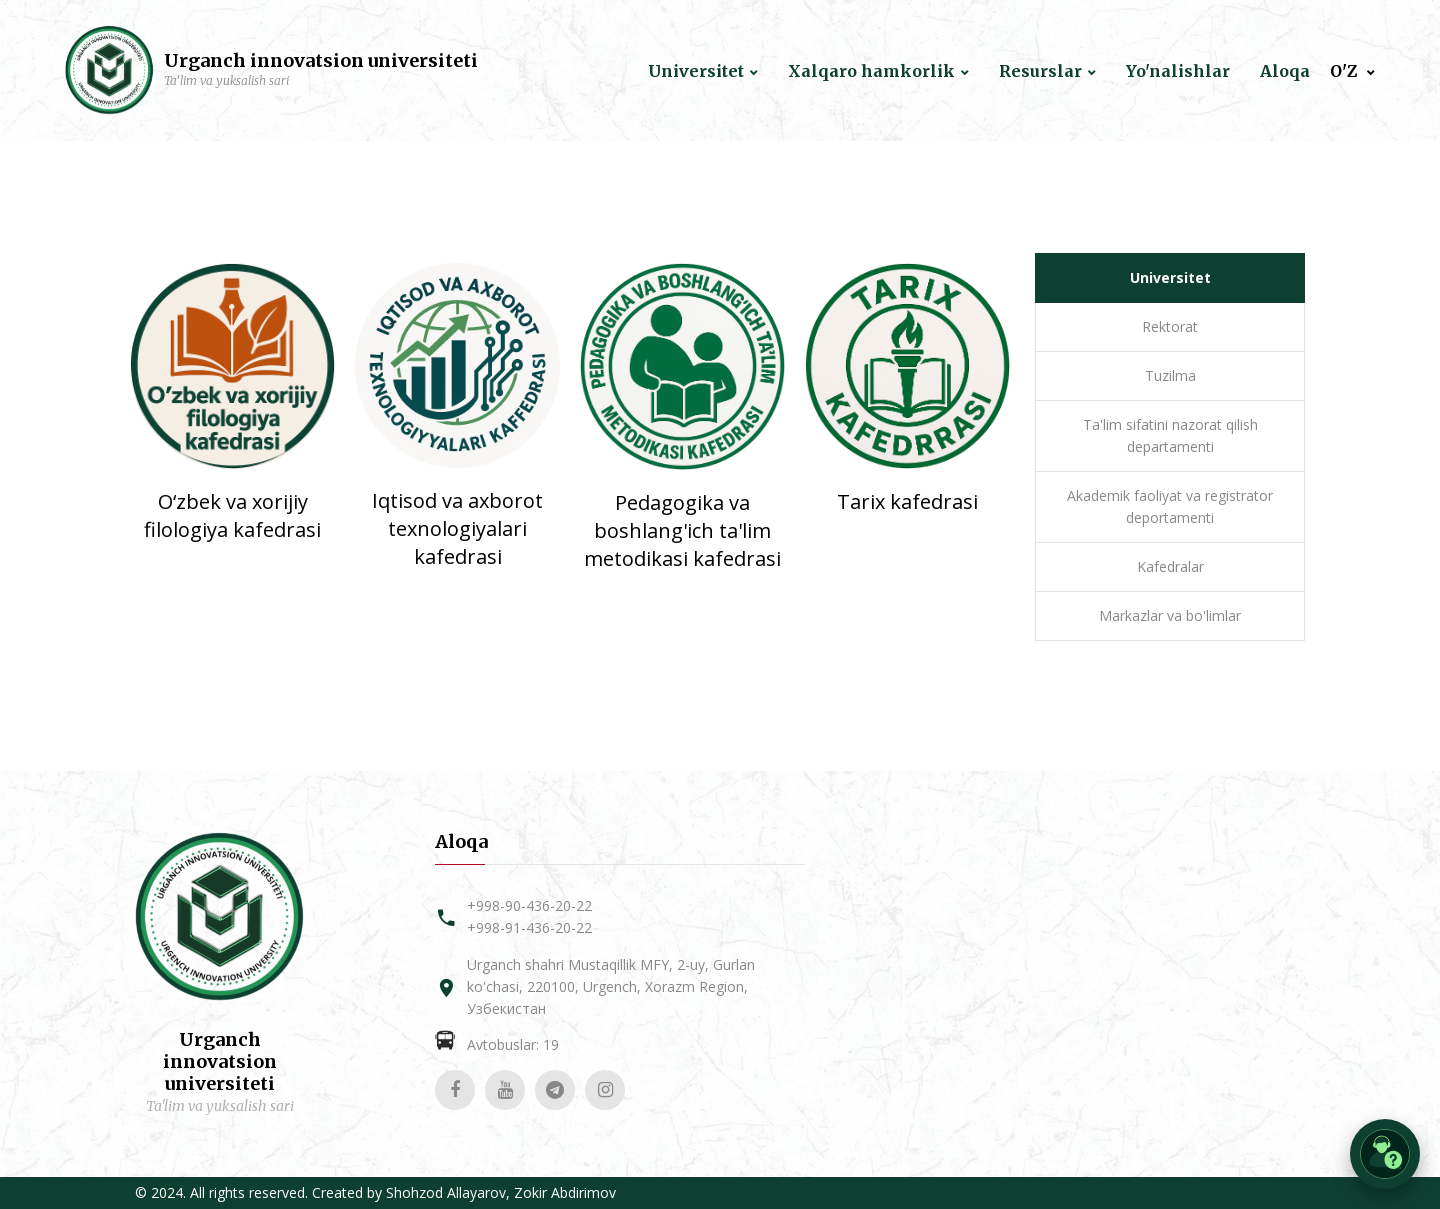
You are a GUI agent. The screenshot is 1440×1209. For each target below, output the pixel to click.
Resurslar (1040, 71)
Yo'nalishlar (1178, 71)
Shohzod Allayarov (446, 1192)
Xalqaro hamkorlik (871, 71)
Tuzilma (1170, 375)
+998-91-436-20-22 (529, 927)
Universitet (696, 71)
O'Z (1345, 71)
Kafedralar (1170, 566)
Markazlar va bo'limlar (1170, 615)
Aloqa (1285, 71)
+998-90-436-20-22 (529, 905)
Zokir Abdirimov (565, 1192)
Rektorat (1170, 326)
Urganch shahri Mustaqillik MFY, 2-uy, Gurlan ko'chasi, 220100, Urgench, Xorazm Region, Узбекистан (611, 986)
